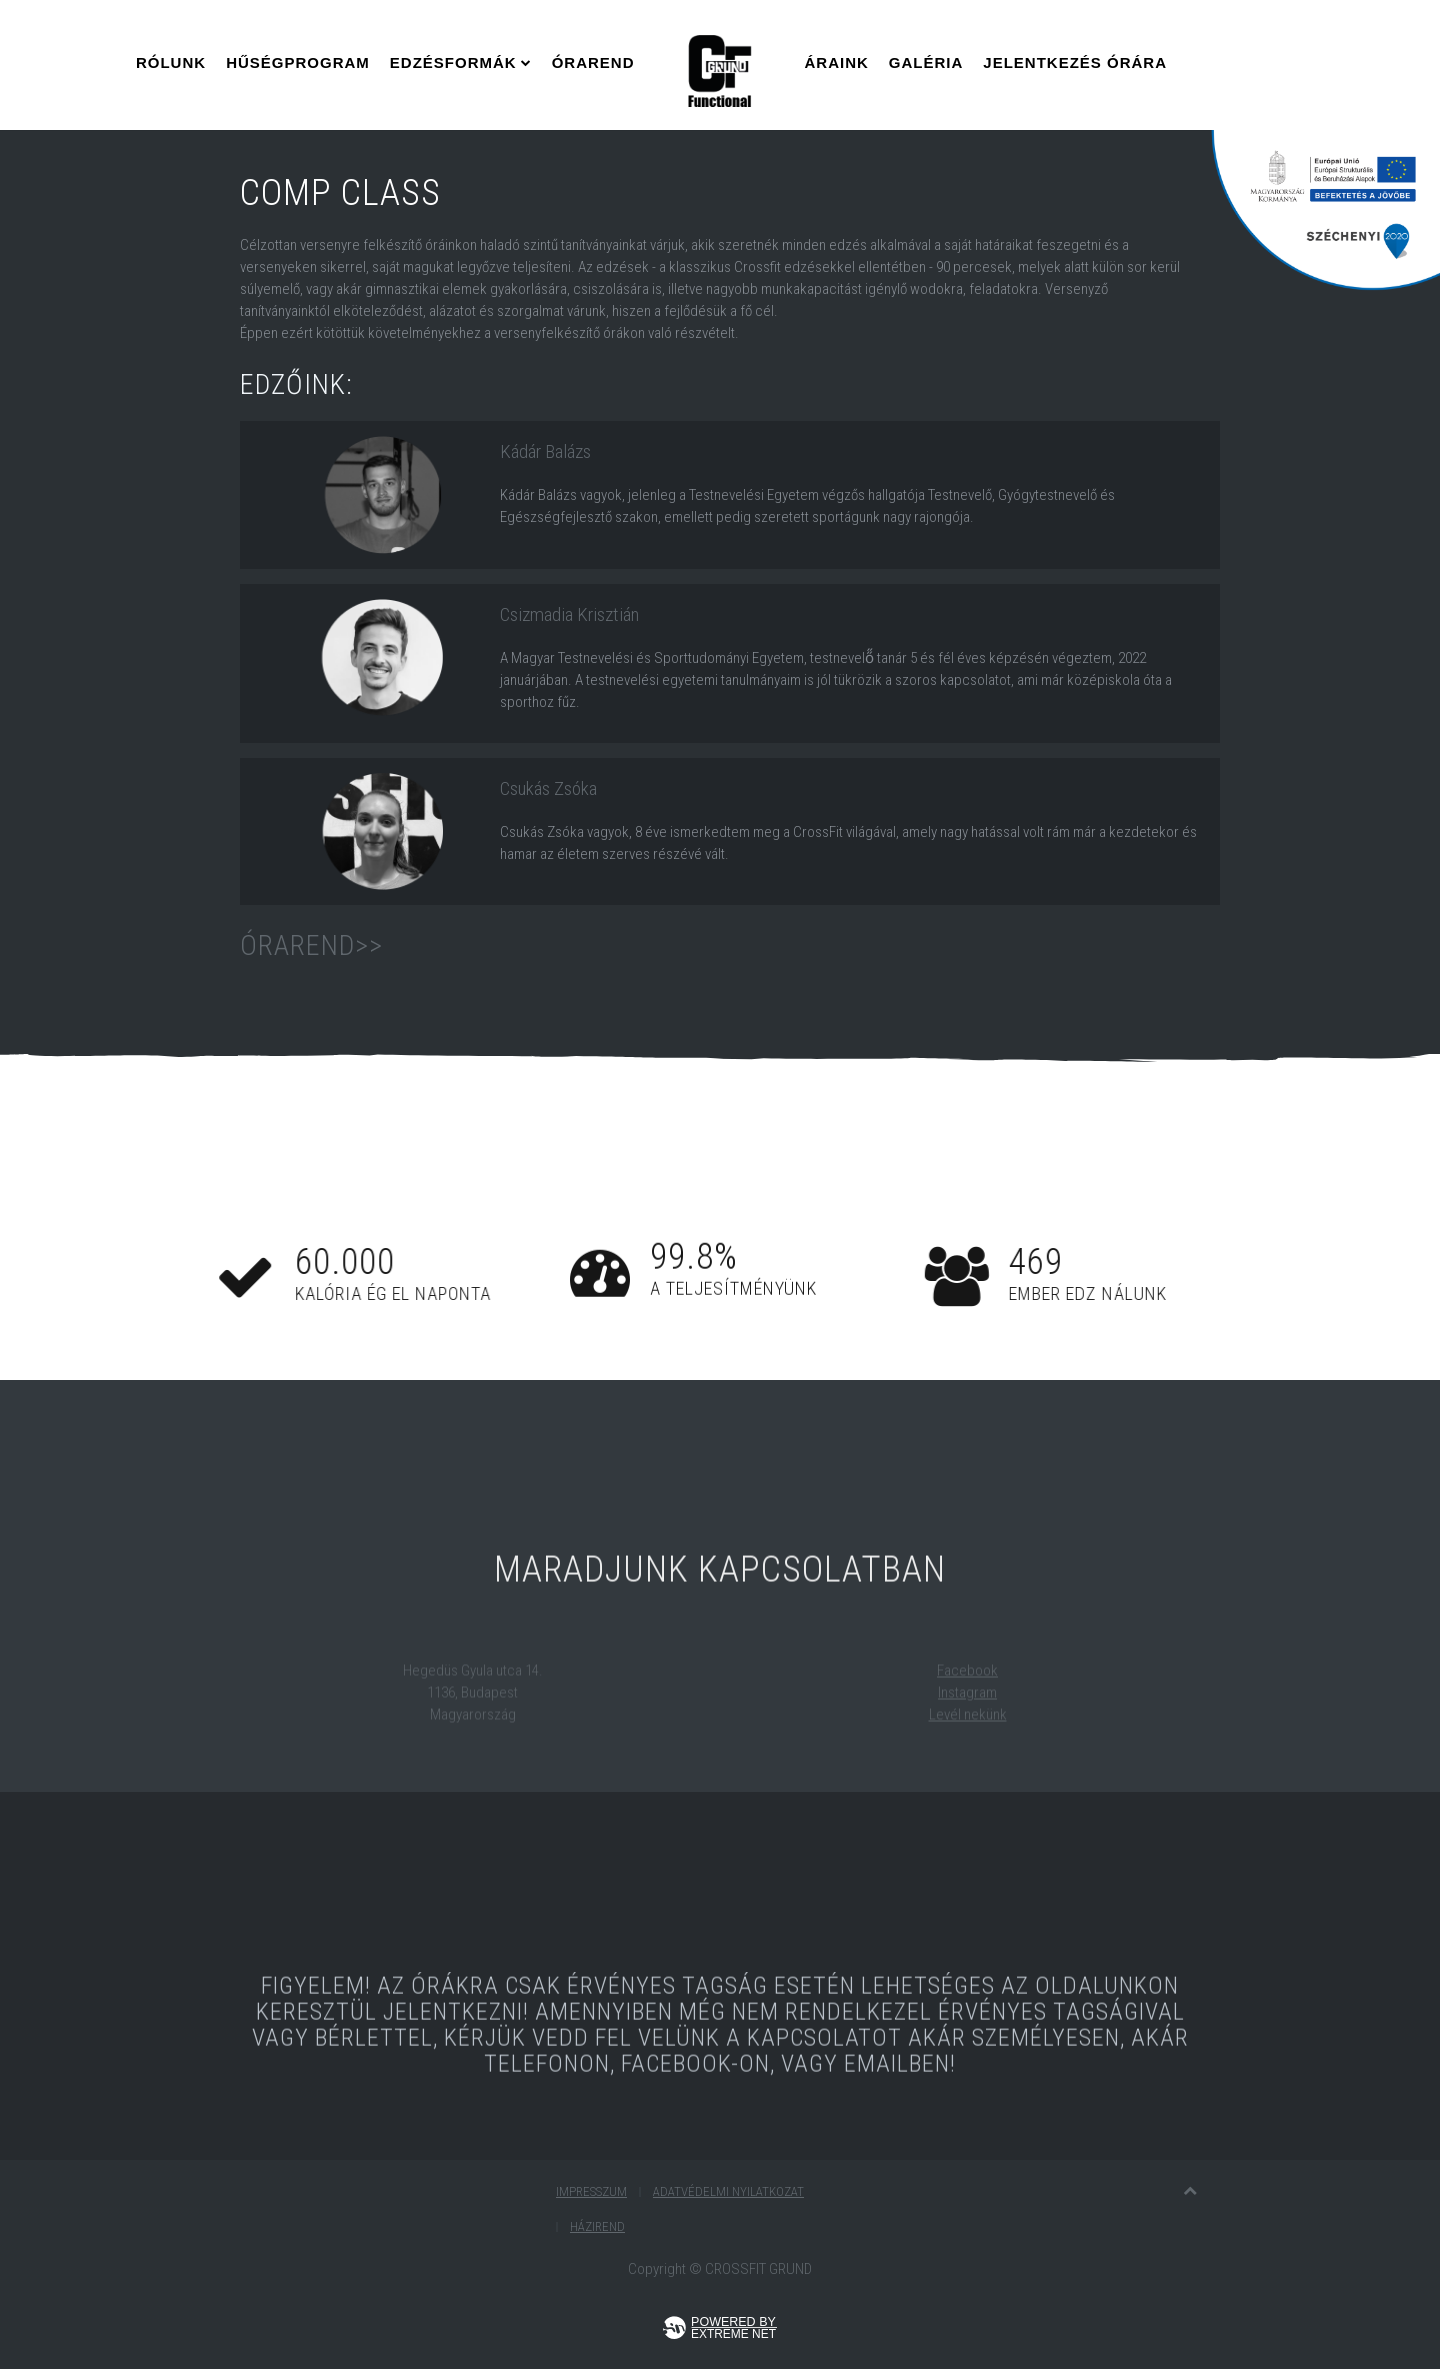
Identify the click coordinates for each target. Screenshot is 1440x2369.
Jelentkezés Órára (1075, 62)
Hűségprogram (298, 62)
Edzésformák (453, 62)
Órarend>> (311, 945)
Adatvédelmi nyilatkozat (728, 2191)
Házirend (597, 2226)
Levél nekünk (968, 1732)
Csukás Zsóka (548, 788)
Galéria (926, 62)
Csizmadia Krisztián (569, 614)
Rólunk (171, 62)
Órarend (593, 62)
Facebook (967, 1688)
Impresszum (591, 2191)
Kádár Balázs (545, 451)
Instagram (967, 1710)
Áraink (837, 62)
